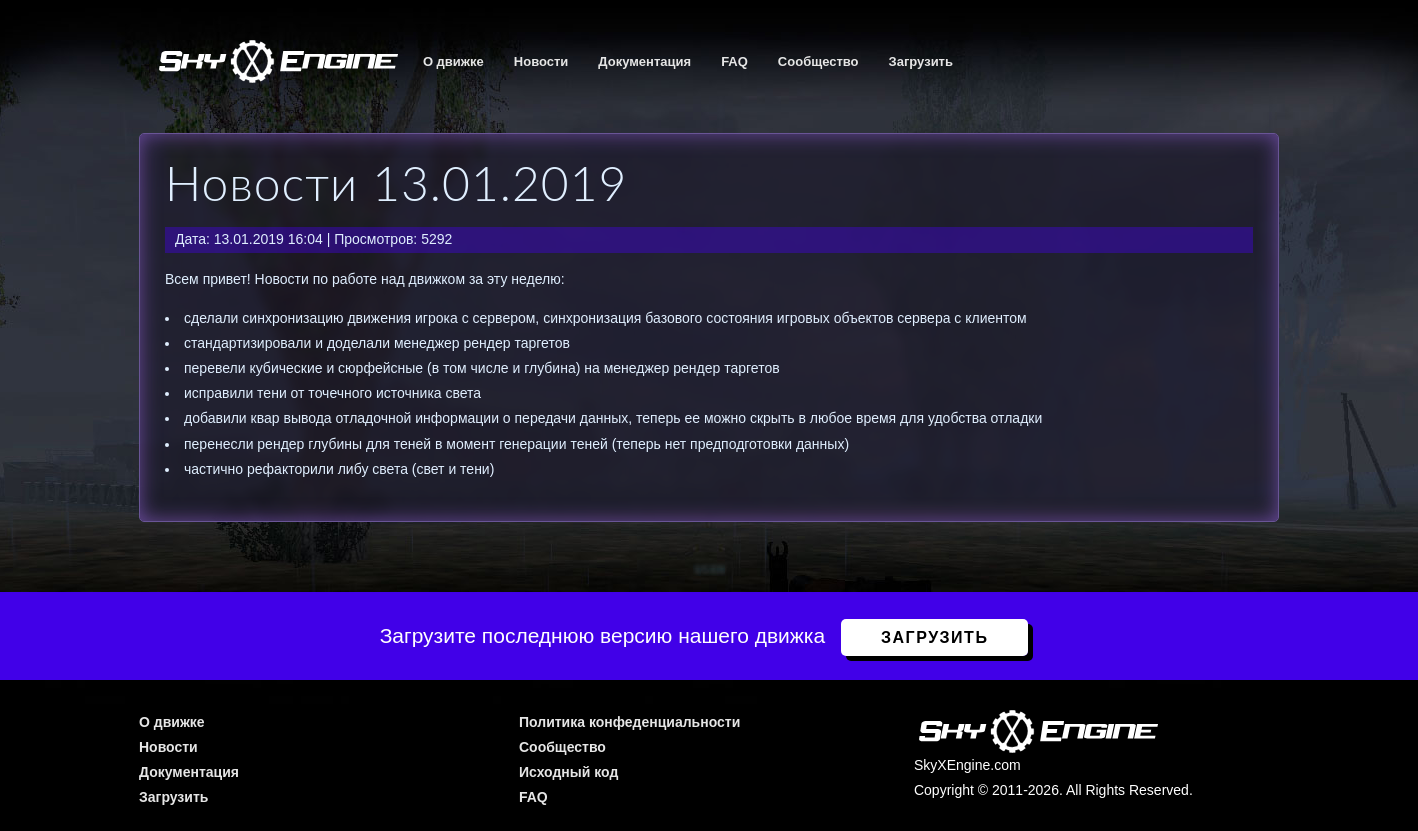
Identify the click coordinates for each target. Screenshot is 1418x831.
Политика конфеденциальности (629, 722)
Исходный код (568, 772)
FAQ (734, 61)
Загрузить (921, 61)
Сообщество (818, 61)
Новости (541, 61)
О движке (453, 61)
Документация (644, 61)
